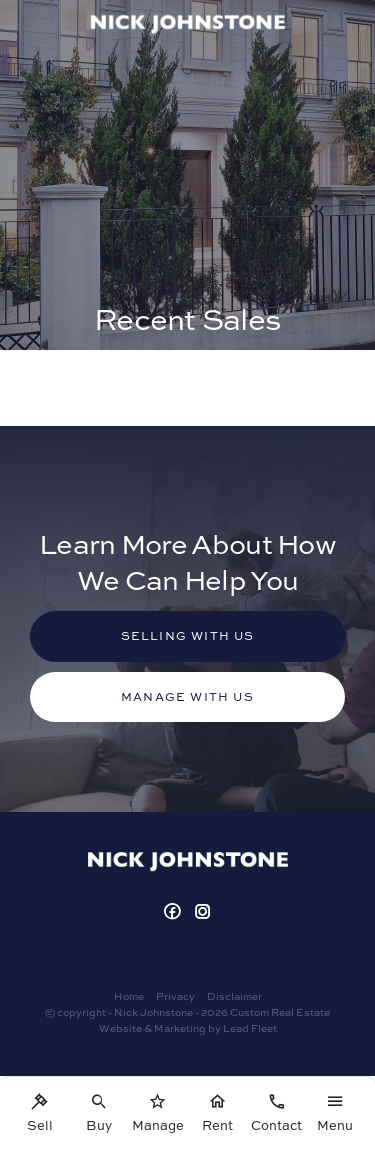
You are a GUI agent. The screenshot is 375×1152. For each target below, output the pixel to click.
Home (129, 996)
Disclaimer (234, 996)
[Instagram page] (203, 912)
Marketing (180, 1028)
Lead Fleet (250, 1028)
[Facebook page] (174, 912)
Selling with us (188, 635)
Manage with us (187, 696)
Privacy (175, 996)
